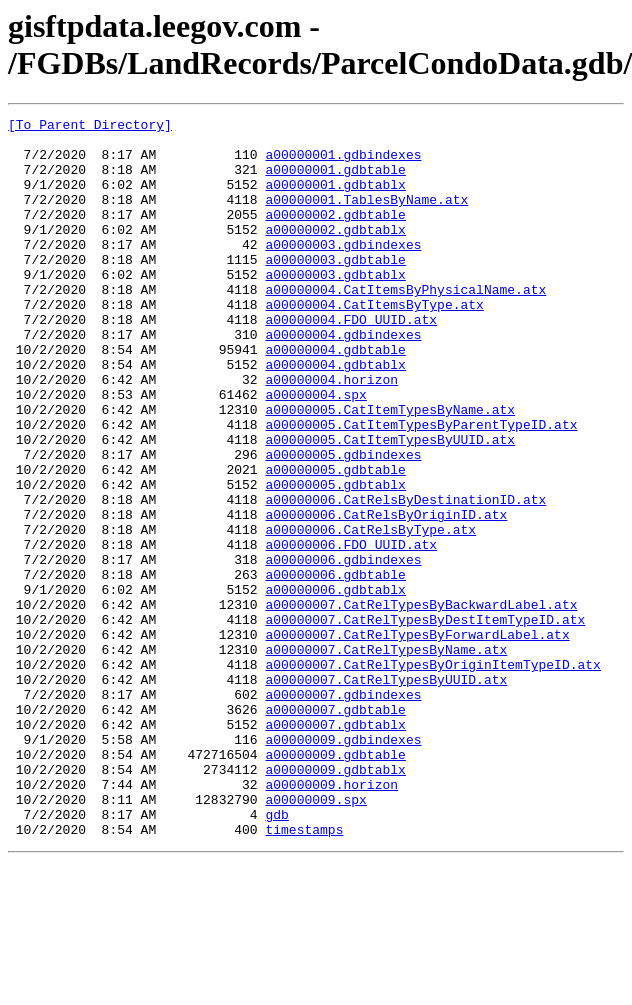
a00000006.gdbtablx (335, 685)
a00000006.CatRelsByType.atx (370, 613)
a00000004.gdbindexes (343, 379)
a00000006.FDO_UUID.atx (351, 631)
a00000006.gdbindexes (343, 649)
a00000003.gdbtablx (335, 307)
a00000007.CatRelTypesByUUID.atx (386, 793)
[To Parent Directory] (90, 127)
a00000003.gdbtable (335, 289)
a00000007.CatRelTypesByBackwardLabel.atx (421, 703)
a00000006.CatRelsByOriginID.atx (386, 595)
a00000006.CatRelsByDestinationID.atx (405, 577)
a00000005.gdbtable (335, 541)
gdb (276, 955)
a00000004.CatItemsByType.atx (374, 343)
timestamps (304, 973)
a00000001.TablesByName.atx (366, 217)
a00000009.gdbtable (335, 883)
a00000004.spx (315, 451)
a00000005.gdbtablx (335, 559)
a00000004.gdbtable (335, 397)
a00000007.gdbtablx (335, 847)
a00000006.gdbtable (335, 667)
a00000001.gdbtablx (335, 199)
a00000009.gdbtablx (335, 901)
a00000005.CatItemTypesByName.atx (390, 469)
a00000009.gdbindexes (343, 865)
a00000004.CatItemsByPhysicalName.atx (405, 325)
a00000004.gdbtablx (335, 415)
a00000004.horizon (331, 433)
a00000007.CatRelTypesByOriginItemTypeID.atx (432, 775)
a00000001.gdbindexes (343, 163)
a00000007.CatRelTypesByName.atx (386, 757)
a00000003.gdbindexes (343, 271)
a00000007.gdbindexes (343, 811)
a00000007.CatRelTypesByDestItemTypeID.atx (425, 721)
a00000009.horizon (331, 919)
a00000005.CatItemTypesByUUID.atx (390, 505)
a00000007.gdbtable (335, 829)
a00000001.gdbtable (335, 181)
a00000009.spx (315, 937)
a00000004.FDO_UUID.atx (351, 361)
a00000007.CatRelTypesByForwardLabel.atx (417, 739)
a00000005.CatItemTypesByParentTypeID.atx (421, 487)
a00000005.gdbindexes (343, 523)
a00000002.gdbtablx (335, 253)
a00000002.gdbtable (335, 235)
